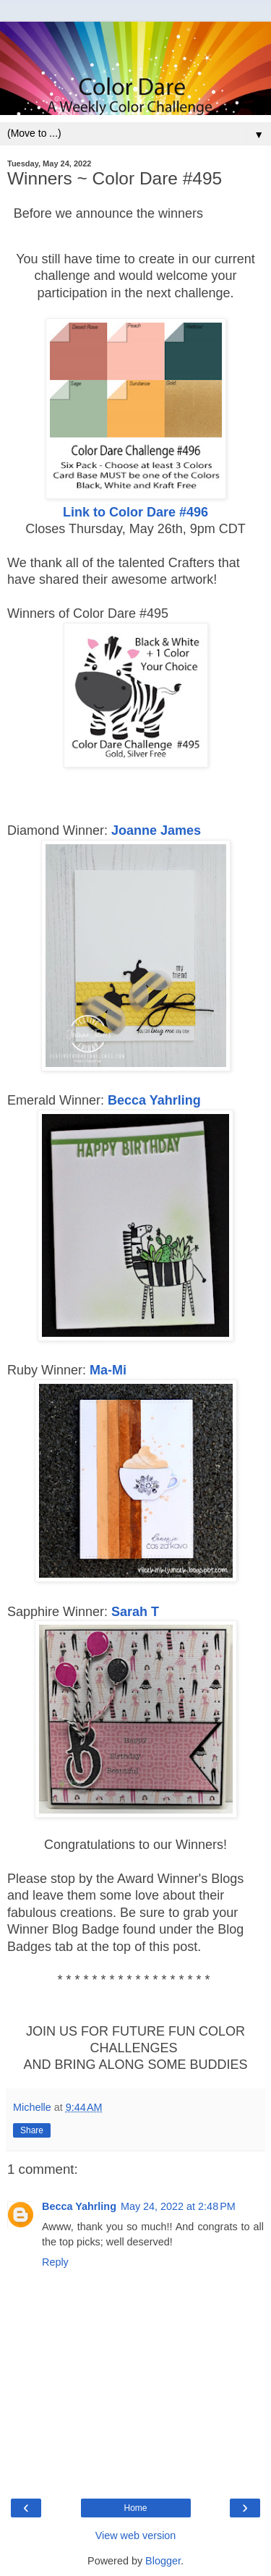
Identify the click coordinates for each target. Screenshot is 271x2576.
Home (135, 2508)
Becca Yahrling (154, 1100)
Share (31, 2130)
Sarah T (135, 1611)
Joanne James (156, 830)
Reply (55, 2262)
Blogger (163, 2561)
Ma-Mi (108, 1370)
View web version (135, 2535)
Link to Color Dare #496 (135, 512)
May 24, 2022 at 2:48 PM (178, 2206)
